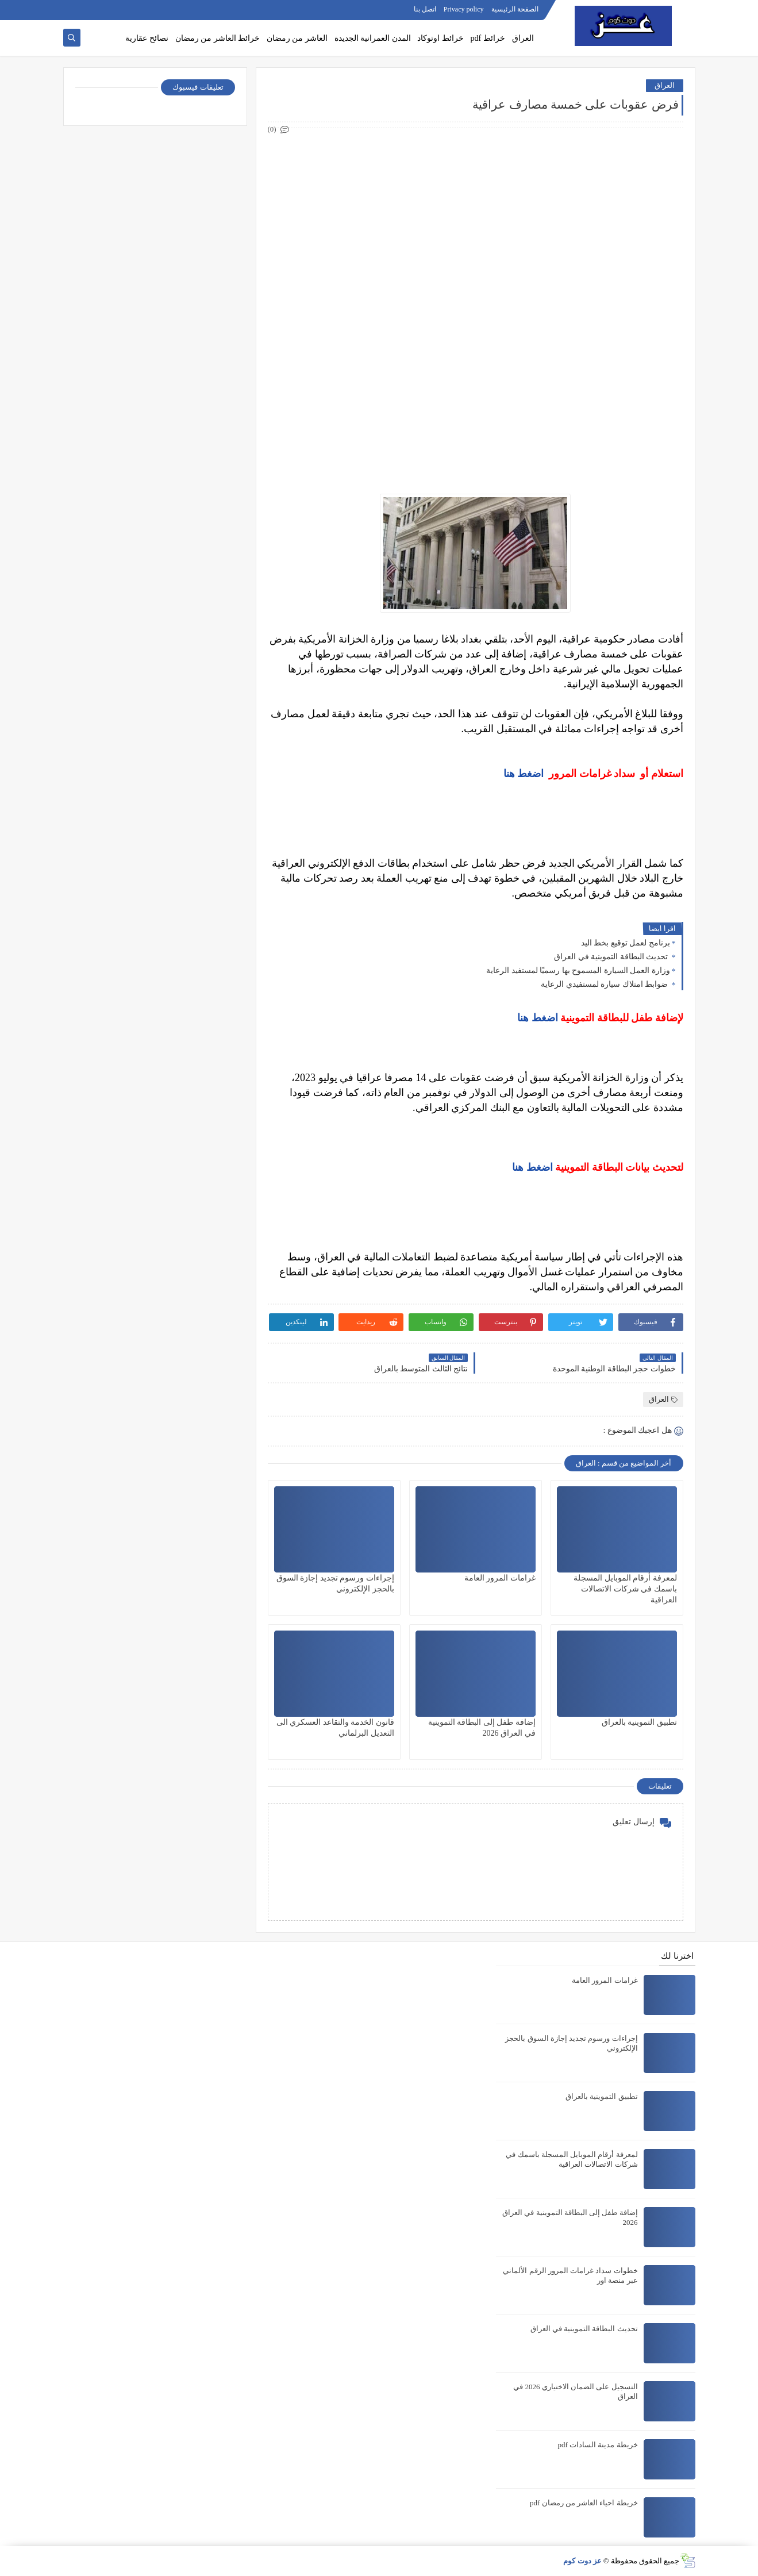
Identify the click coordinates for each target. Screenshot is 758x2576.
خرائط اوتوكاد (440, 38)
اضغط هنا (523, 773)
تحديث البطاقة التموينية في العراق (612, 956)
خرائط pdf (488, 38)
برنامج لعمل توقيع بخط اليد (625, 943)
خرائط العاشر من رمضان (217, 38)
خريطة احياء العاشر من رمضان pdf (584, 2502)
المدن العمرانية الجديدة (372, 38)
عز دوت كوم (582, 2560)
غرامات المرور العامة (500, 1578)
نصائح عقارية (146, 38)
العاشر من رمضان (297, 38)
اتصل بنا (425, 9)
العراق (523, 38)
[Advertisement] (475, 217)
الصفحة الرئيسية (514, 9)
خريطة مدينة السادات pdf (597, 2444)
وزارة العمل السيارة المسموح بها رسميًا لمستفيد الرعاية (578, 970)
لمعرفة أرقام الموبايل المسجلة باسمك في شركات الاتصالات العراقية (625, 1589)
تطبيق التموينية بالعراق (639, 1722)
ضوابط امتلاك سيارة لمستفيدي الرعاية (605, 984)
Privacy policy (464, 9)
